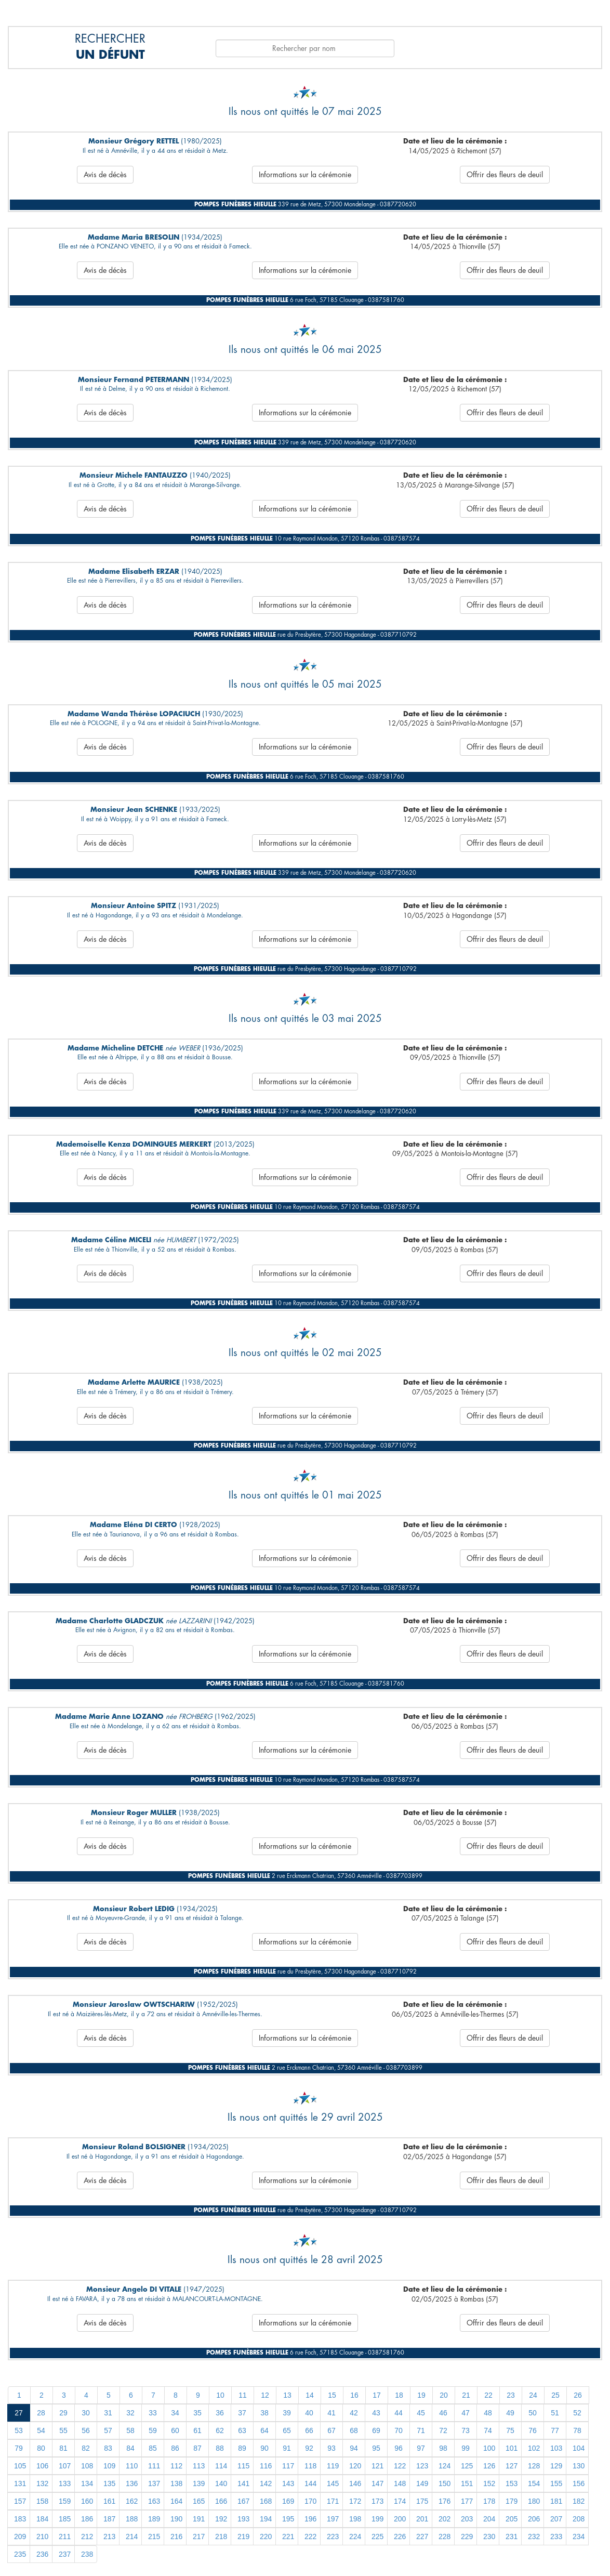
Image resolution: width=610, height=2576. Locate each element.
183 (20, 2519)
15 (332, 2395)
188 (132, 2519)
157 (20, 2501)
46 (443, 2413)
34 (175, 2413)
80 (41, 2448)
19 (421, 2395)
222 (310, 2536)
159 (65, 2501)
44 (398, 2413)
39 (287, 2413)
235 (20, 2554)
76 (532, 2430)
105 (20, 2466)
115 (243, 2466)
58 (130, 2430)
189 (154, 2519)
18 (399, 2395)
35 (197, 2413)
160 (87, 2501)
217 (199, 2536)
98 (443, 2448)
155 (556, 2483)
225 (377, 2536)
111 (154, 2466)
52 (577, 2413)
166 (221, 2501)
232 (534, 2536)
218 (221, 2536)
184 (42, 2519)
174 (400, 2501)
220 (266, 2536)
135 (109, 2483)
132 (42, 2483)
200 (400, 2519)
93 (331, 2448)
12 (265, 2395)
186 (87, 2519)
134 (87, 2483)
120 (355, 2466)
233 (556, 2536)
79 (19, 2448)
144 (310, 2483)
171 (333, 2501)
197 (333, 2519)
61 (197, 2430)
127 (512, 2466)
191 (199, 2519)
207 (556, 2519)
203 (467, 2519)
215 (154, 2536)
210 (42, 2536)
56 (86, 2430)
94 (354, 2448)
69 (376, 2430)
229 (467, 2536)
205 (512, 2519)
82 (86, 2448)
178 (489, 2501)
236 (42, 2554)
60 (175, 2430)
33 (153, 2413)
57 (108, 2430)
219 (243, 2536)
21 (466, 2395)
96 (398, 2448)
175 (422, 2501)
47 (465, 2413)
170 (310, 2501)
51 (555, 2413)
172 (355, 2501)
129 (556, 2466)
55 (63, 2430)
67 (331, 2430)
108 (87, 2466)
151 (467, 2483)
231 (512, 2536)
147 (377, 2483)
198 (355, 2519)
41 (331, 2413)
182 (579, 2501)
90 (264, 2448)
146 (355, 2483)
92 (309, 2448)
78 (577, 2430)
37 (242, 2413)
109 (109, 2466)
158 (42, 2501)
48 (488, 2413)
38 (264, 2413)
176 (444, 2501)
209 (20, 2536)
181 (556, 2501)
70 (398, 2430)
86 (175, 2448)
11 (242, 2395)
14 (310, 2395)
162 (132, 2501)
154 (534, 2483)
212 (87, 2536)
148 (400, 2483)
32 (130, 2413)
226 (400, 2536)
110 (132, 2466)
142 (266, 2483)
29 (63, 2413)
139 (199, 2483)
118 (310, 2466)
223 (333, 2536)
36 (220, 2413)
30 (86, 2413)
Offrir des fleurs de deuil (505, 174)
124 (444, 2466)
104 (579, 2448)
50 (532, 2413)
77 (555, 2430)
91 (287, 2448)
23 (511, 2395)
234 (579, 2536)
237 (65, 2554)
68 (354, 2430)
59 (153, 2430)
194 (266, 2519)
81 (63, 2448)
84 (130, 2448)
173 (377, 2501)
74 (488, 2430)
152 (489, 2483)
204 (489, 2519)
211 (65, 2536)
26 (578, 2395)
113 (199, 2466)
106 (42, 2466)
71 (421, 2430)
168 (266, 2501)
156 (579, 2483)
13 (287, 2395)
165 (199, 2501)
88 (220, 2448)
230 (489, 2536)
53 (19, 2430)
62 (220, 2430)
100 (489, 2448)
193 (243, 2519)
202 (444, 2519)
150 (444, 2483)
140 (221, 2483)
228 (444, 2536)
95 (376, 2448)
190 (176, 2519)
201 (422, 2519)
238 (87, 2554)
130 (579, 2466)
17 (377, 2395)
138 (176, 2483)
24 (533, 2395)
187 (109, 2519)
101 (512, 2448)
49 (510, 2413)
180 (534, 2501)
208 (579, 2519)
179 (512, 2501)
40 (309, 2413)
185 (65, 2519)
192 (221, 2519)
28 (41, 2413)
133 (65, 2483)
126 (489, 2466)
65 (287, 2430)
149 (422, 2483)
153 (512, 2483)
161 (109, 2501)
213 (109, 2536)
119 (333, 2466)
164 (176, 2501)
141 (243, 2483)
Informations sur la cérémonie (305, 174)
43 (376, 2413)
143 (288, 2483)
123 (422, 2466)
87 (197, 2448)
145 (333, 2483)
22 (488, 2395)
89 (242, 2448)
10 (220, 2395)
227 (422, 2536)
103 (556, 2448)
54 (41, 2430)
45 (421, 2413)
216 (176, 2536)
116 (266, 2466)
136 (132, 2483)
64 (264, 2430)
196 (310, 2519)
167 (243, 2501)
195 (288, 2519)
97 (421, 2448)
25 (555, 2395)
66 (309, 2430)
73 (465, 2430)
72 (443, 2430)
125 (467, 2466)
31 (108, 2413)
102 (534, 2448)
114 (221, 2466)
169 (288, 2501)
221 (288, 2536)
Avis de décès (105, 174)
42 (354, 2413)
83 (108, 2448)
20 (444, 2395)
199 (377, 2519)
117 (288, 2466)
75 (510, 2430)
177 (467, 2501)
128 (534, 2466)
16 (354, 2395)
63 (242, 2430)
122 (400, 2466)
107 (65, 2466)
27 (19, 2413)
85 (153, 2448)
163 (154, 2501)
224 (355, 2536)
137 (154, 2483)
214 (132, 2536)
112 (176, 2466)
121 (377, 2466)
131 (20, 2483)
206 (534, 2519)
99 (465, 2448)
